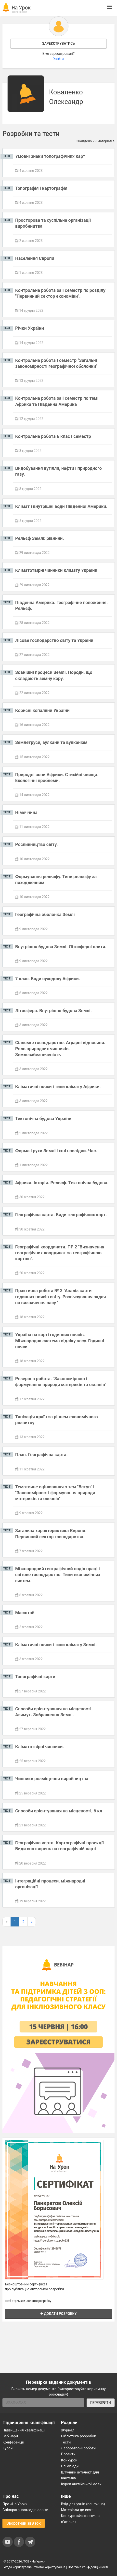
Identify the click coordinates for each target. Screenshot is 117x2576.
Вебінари (10, 2436)
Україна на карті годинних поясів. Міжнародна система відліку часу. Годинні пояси (59, 1340)
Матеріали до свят (77, 2510)
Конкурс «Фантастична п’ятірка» (81, 2519)
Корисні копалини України (42, 710)
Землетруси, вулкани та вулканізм (51, 742)
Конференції (13, 2442)
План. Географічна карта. (41, 1454)
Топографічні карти (35, 1676)
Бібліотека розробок (78, 2436)
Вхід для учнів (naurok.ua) (83, 2504)
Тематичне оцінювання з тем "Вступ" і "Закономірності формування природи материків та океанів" (55, 1492)
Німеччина (26, 812)
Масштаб (25, 1612)
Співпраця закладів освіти (25, 2510)
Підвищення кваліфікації (23, 2430)
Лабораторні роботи (78, 2448)
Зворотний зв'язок (23, 2523)
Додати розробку (58, 2314)
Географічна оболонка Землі (45, 914)
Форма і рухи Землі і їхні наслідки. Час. (56, 1150)
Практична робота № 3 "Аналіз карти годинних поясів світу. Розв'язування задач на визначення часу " (60, 1296)
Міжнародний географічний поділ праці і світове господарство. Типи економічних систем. (57, 1574)
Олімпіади (70, 2466)
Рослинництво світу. (36, 844)
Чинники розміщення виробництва (51, 1778)
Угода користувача (17, 2567)
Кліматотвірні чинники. (39, 1746)
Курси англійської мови (81, 2484)
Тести (66, 2442)
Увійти (58, 58)
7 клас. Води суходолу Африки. (47, 978)
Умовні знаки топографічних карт (50, 156)
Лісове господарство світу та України (54, 640)
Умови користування (49, 2567)
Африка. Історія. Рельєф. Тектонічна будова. (61, 1182)
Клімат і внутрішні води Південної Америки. (61, 506)
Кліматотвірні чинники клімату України (56, 570)
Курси (7, 2448)
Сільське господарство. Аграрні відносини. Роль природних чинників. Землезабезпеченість (60, 1048)
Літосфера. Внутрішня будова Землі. (53, 1010)
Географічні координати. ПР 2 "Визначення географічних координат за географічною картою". (59, 1252)
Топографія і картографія (41, 188)
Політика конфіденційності (88, 2567)
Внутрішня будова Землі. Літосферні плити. (60, 946)
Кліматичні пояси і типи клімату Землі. (56, 1644)
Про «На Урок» (14, 2504)
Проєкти (68, 2454)
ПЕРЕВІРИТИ (100, 2403)
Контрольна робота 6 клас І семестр (53, 436)
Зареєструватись (58, 43)
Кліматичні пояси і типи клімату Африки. (58, 1086)
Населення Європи (34, 258)
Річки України (29, 328)
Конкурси (69, 2460)
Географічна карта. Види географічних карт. (61, 1214)
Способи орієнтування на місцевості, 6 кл (58, 1810)
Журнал (67, 2430)
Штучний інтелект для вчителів (80, 2475)
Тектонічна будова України (43, 1118)
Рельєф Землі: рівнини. (39, 538)
